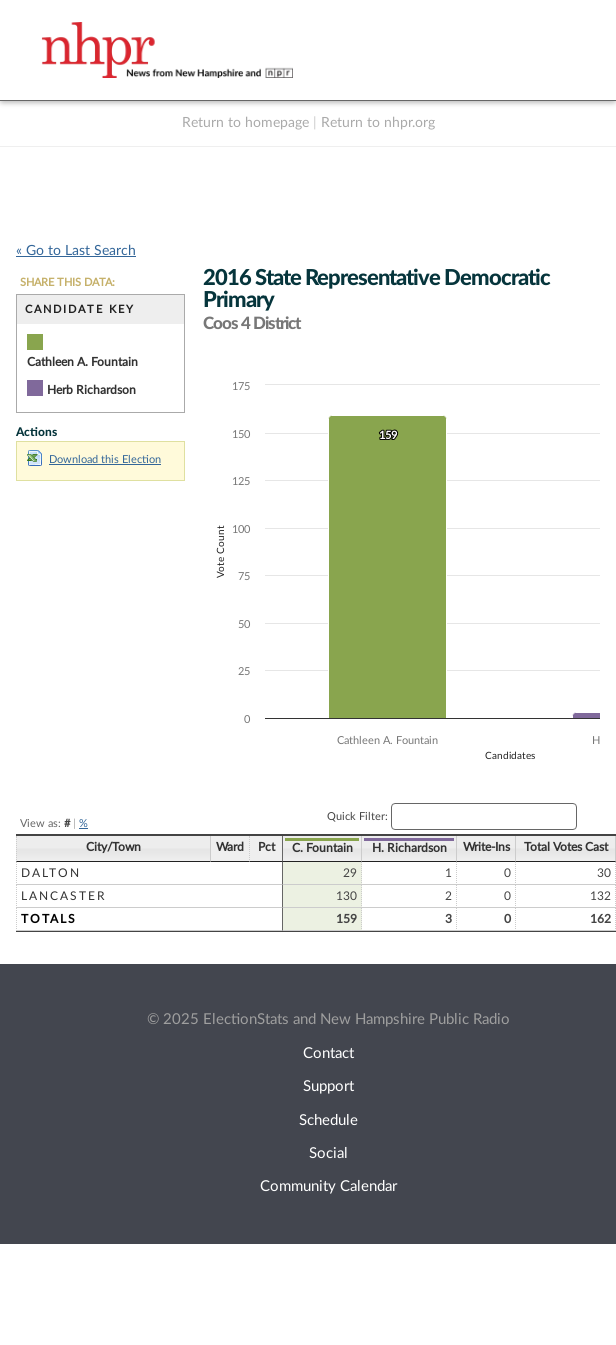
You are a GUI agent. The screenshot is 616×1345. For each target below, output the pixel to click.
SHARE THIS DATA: (67, 282)
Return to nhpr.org (378, 123)
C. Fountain (489, 848)
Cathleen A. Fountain (82, 362)
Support (328, 1086)
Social (328, 1153)
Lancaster (251, 896)
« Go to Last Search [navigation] (76, 251)
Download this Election (94, 459)
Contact (328, 1053)
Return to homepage (245, 123)
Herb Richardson (91, 390)
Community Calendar (328, 1186)
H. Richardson (570, 848)
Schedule (328, 1120)
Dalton (238, 873)
